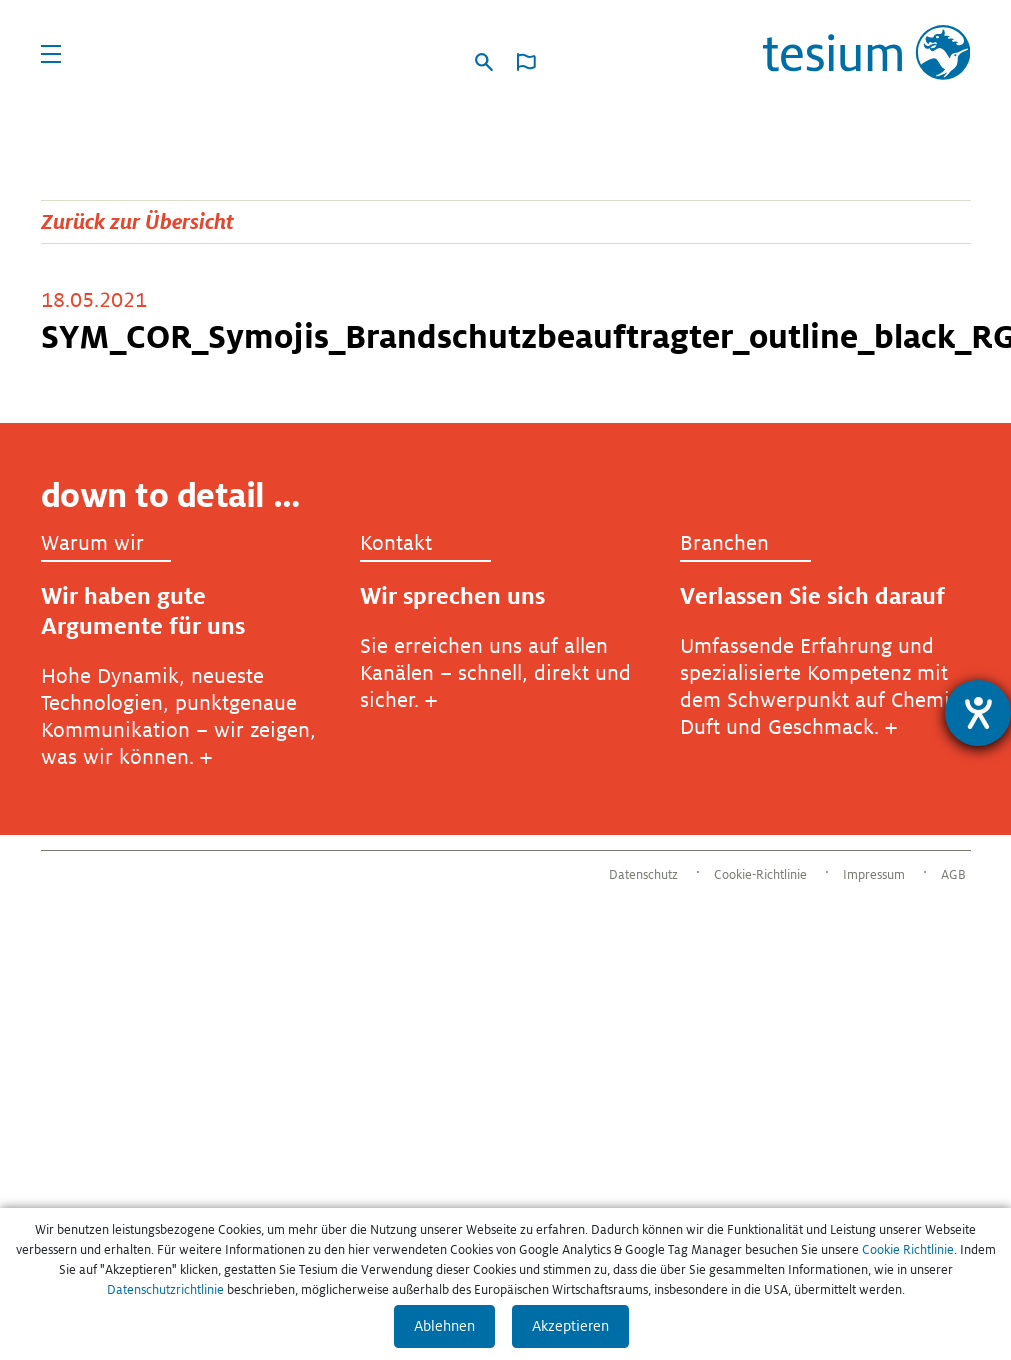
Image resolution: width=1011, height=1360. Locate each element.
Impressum (874, 875)
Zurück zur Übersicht (137, 221)
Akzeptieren (570, 1326)
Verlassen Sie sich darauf (812, 596)
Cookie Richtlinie (908, 1250)
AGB (953, 875)
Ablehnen (444, 1326)
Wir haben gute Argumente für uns (143, 611)
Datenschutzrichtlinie (165, 1290)
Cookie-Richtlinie (760, 875)
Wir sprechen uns (452, 596)
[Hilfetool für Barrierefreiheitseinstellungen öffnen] (978, 713)
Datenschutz (643, 875)
